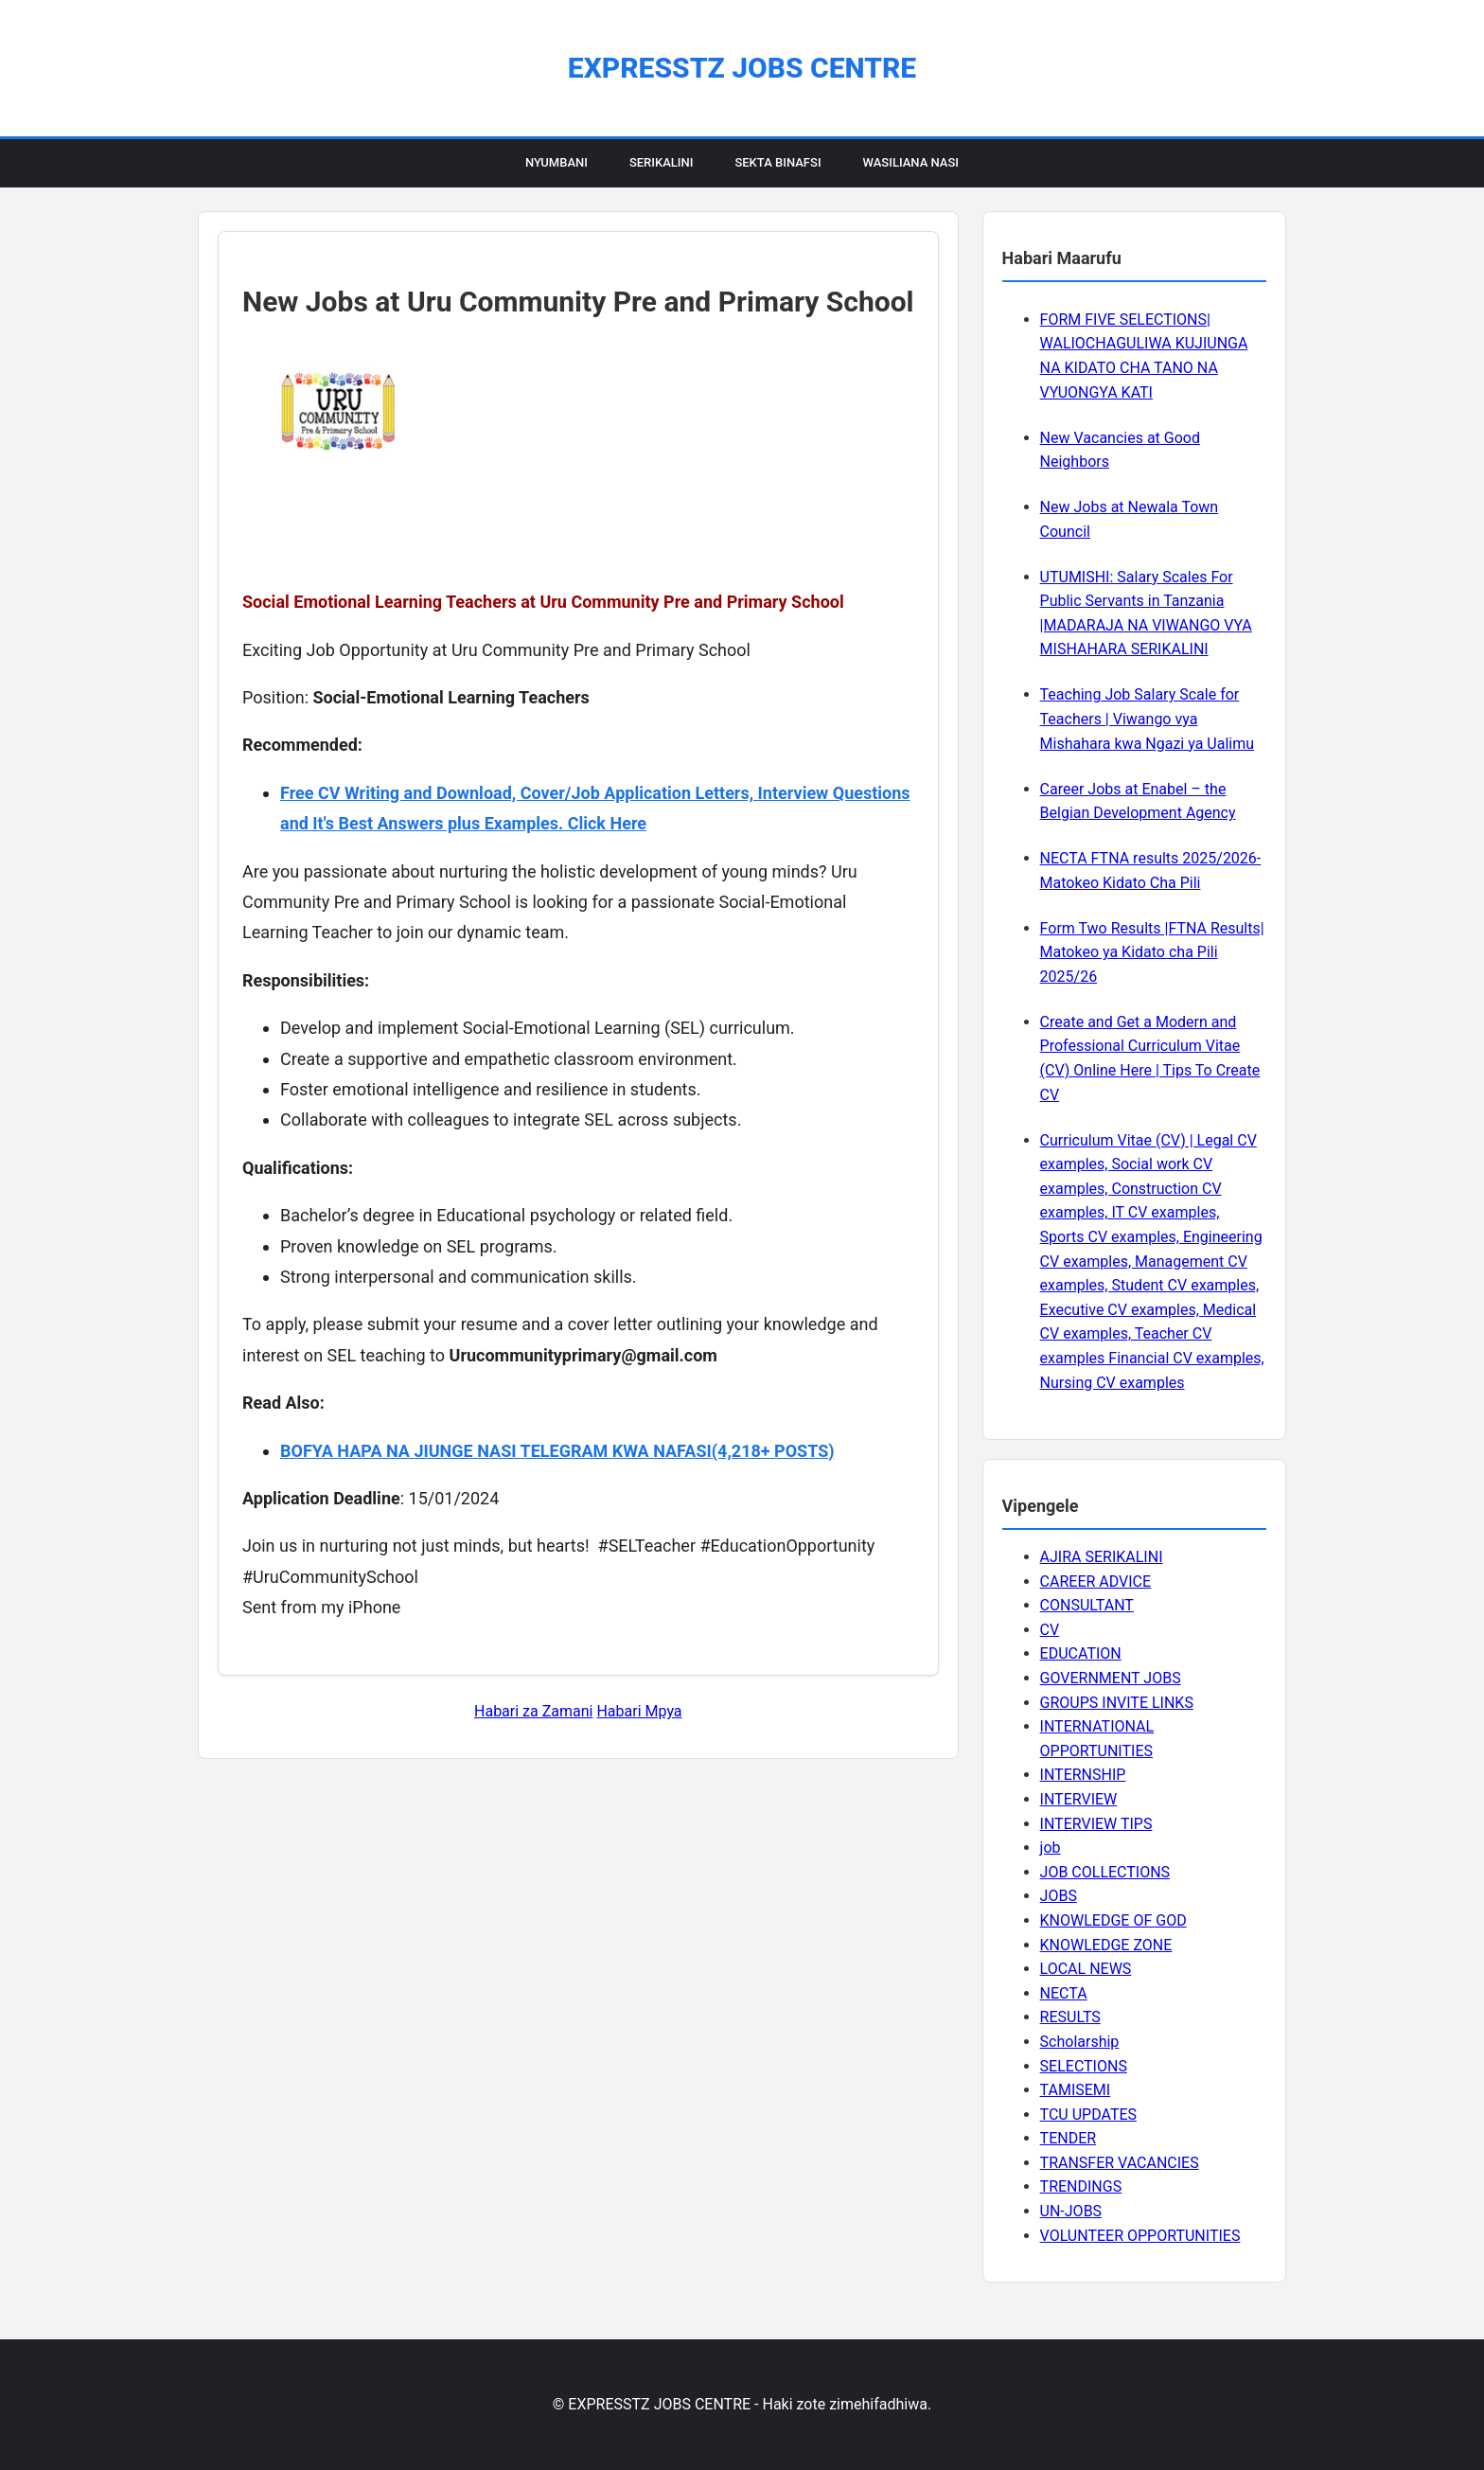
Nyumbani (556, 162)
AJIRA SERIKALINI (1101, 1557)
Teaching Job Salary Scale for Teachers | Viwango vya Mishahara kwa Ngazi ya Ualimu (1147, 718)
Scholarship (1080, 2042)
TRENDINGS (1081, 2186)
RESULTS (1070, 2017)
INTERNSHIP (1083, 1775)
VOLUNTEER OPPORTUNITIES (1140, 2236)
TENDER (1068, 2138)
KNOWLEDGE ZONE (1106, 1945)
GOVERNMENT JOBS (1110, 1678)
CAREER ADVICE (1096, 1581)
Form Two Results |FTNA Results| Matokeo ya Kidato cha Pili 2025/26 (1152, 952)
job (1050, 1848)
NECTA (1063, 1993)
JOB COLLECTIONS (1105, 1872)
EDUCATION (1081, 1653)
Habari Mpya (638, 1711)
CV (1050, 1630)
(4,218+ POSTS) (773, 1451)
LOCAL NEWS (1086, 1969)
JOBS (1058, 1896)
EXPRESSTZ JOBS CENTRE (742, 67)
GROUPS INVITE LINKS (1116, 1703)
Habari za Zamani (533, 1711)
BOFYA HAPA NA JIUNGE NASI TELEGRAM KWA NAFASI (496, 1451)
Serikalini (661, 162)
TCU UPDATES (1088, 2114)
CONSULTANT (1087, 1605)
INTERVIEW (1079, 1799)
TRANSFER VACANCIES (1119, 2163)
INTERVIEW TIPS (1096, 1824)
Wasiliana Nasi (911, 162)
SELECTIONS (1083, 2066)
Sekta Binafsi (777, 162)
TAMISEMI (1075, 2090)
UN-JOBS (1071, 2211)
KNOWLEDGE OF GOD (1113, 1920)
